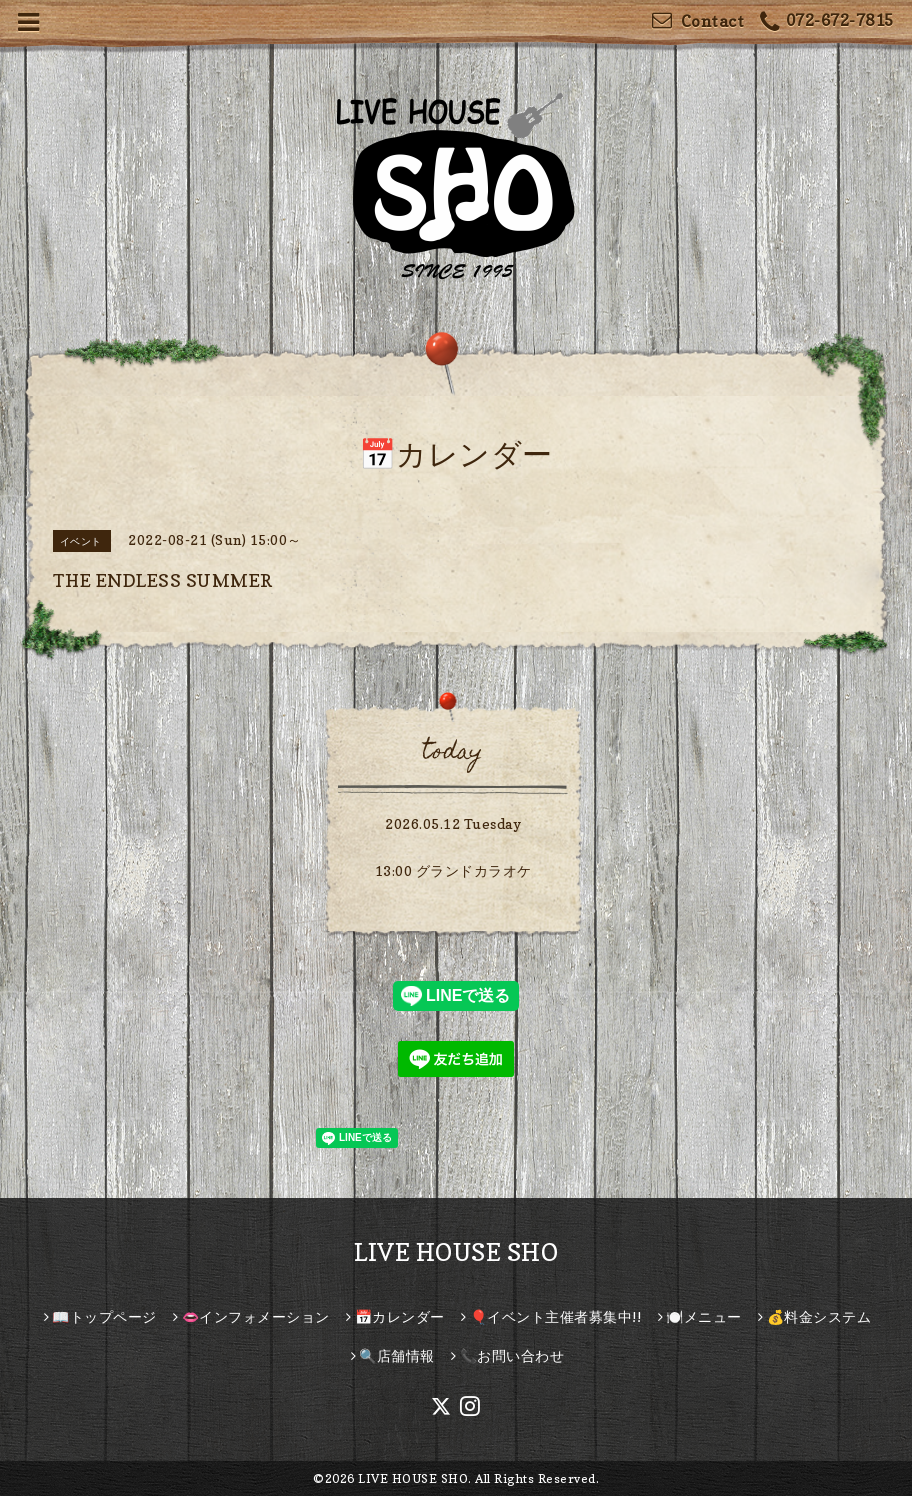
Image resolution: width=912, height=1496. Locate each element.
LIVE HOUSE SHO (456, 1252)
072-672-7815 (827, 22)
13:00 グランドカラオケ (453, 870)
